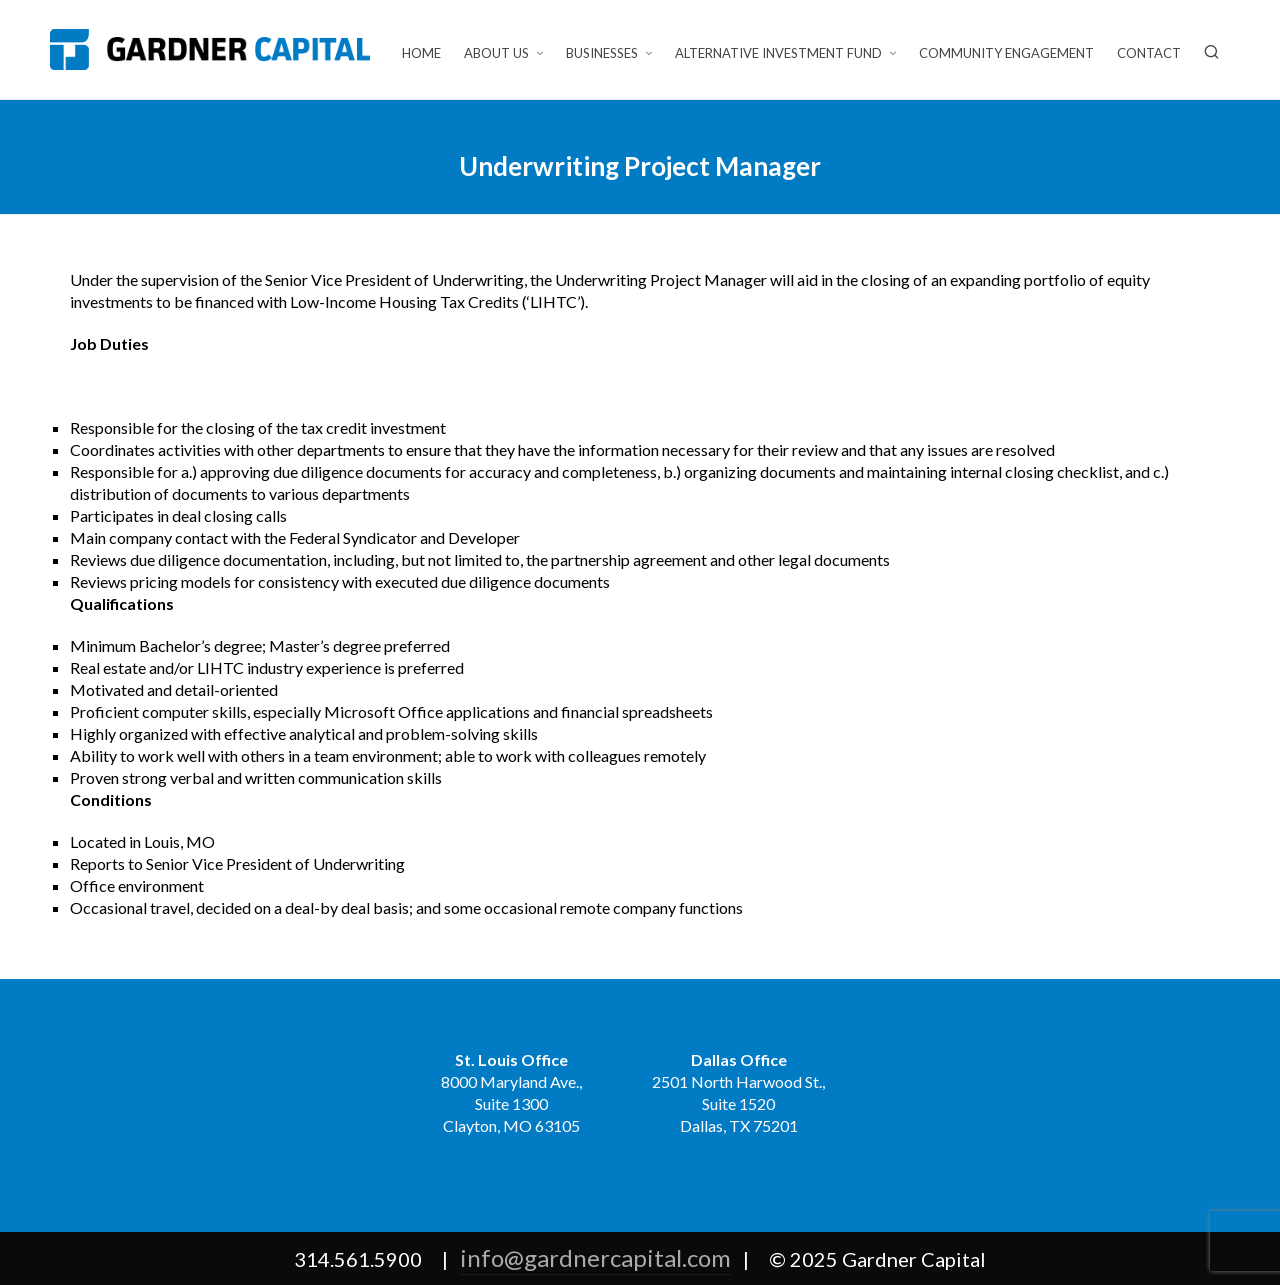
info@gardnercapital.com (595, 1257)
